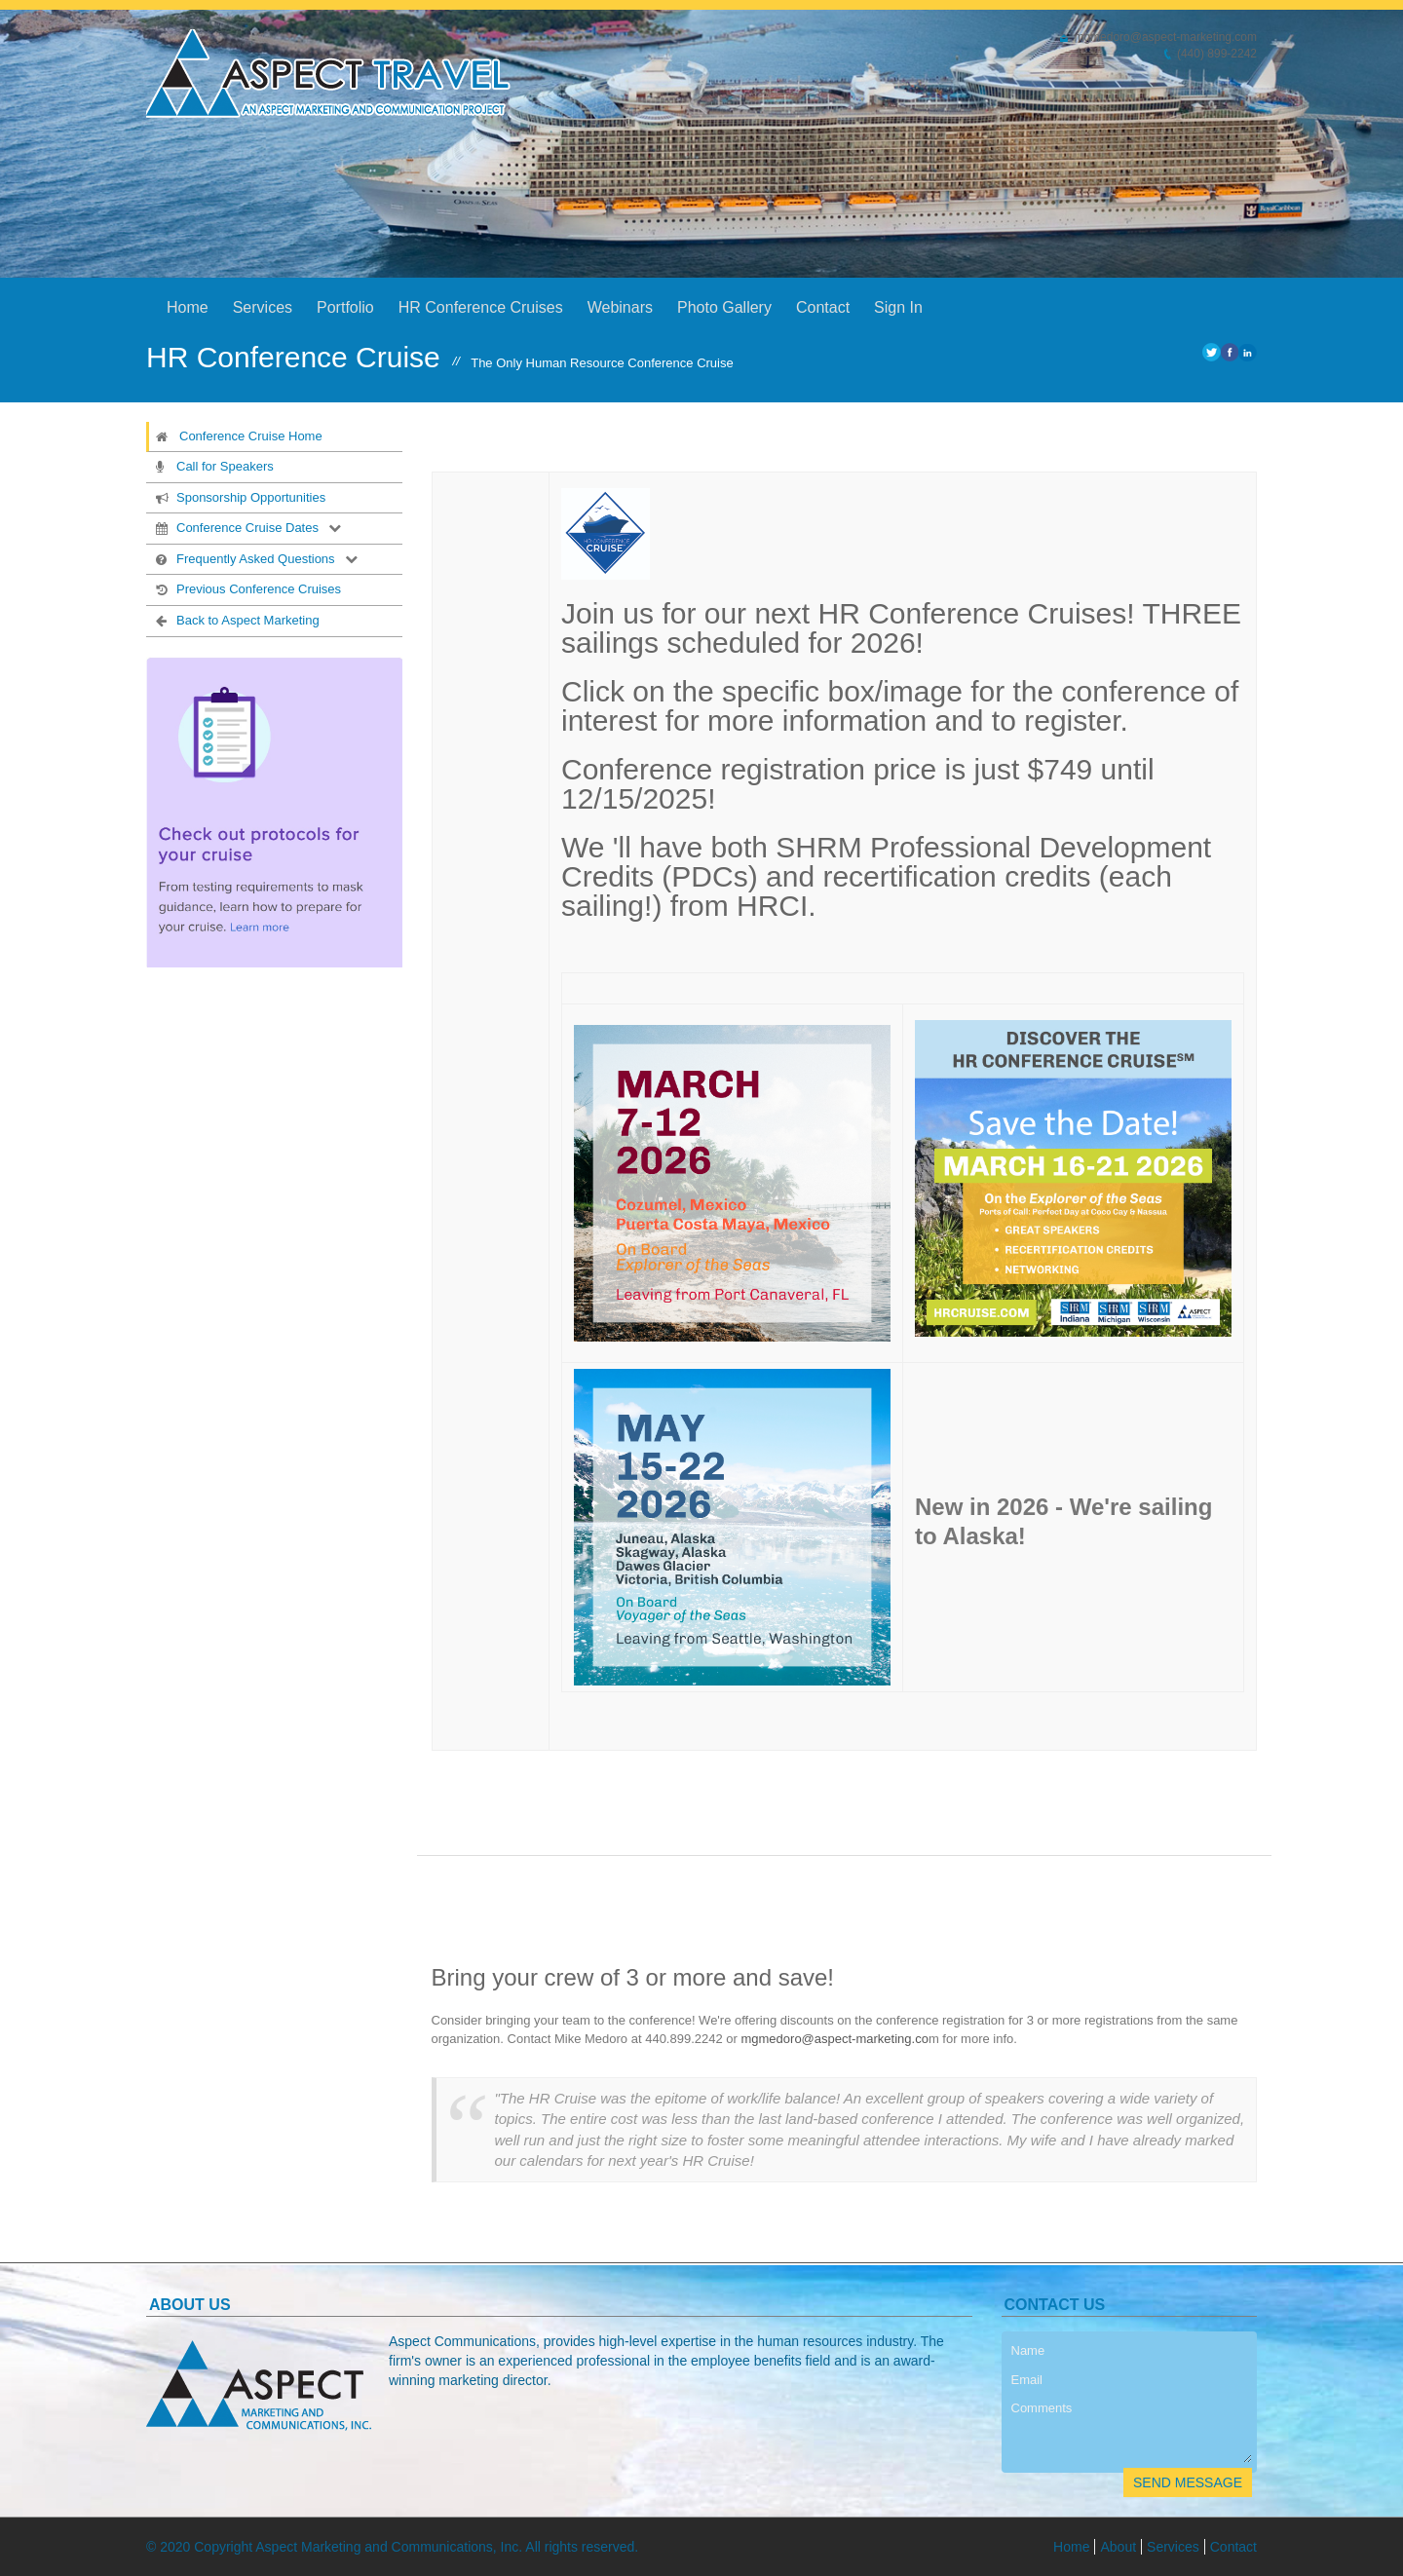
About (1118, 2547)
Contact (823, 307)
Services (262, 307)
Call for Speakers (213, 466)
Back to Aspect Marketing (236, 619)
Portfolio (345, 307)
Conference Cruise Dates (235, 527)
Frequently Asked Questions (243, 558)
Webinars (620, 307)
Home (188, 307)
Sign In (898, 307)
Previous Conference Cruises (246, 588)
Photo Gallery (724, 307)
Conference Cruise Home (238, 435)
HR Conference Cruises (480, 307)
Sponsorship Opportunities (238, 497)
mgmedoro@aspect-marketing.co (834, 2038)
